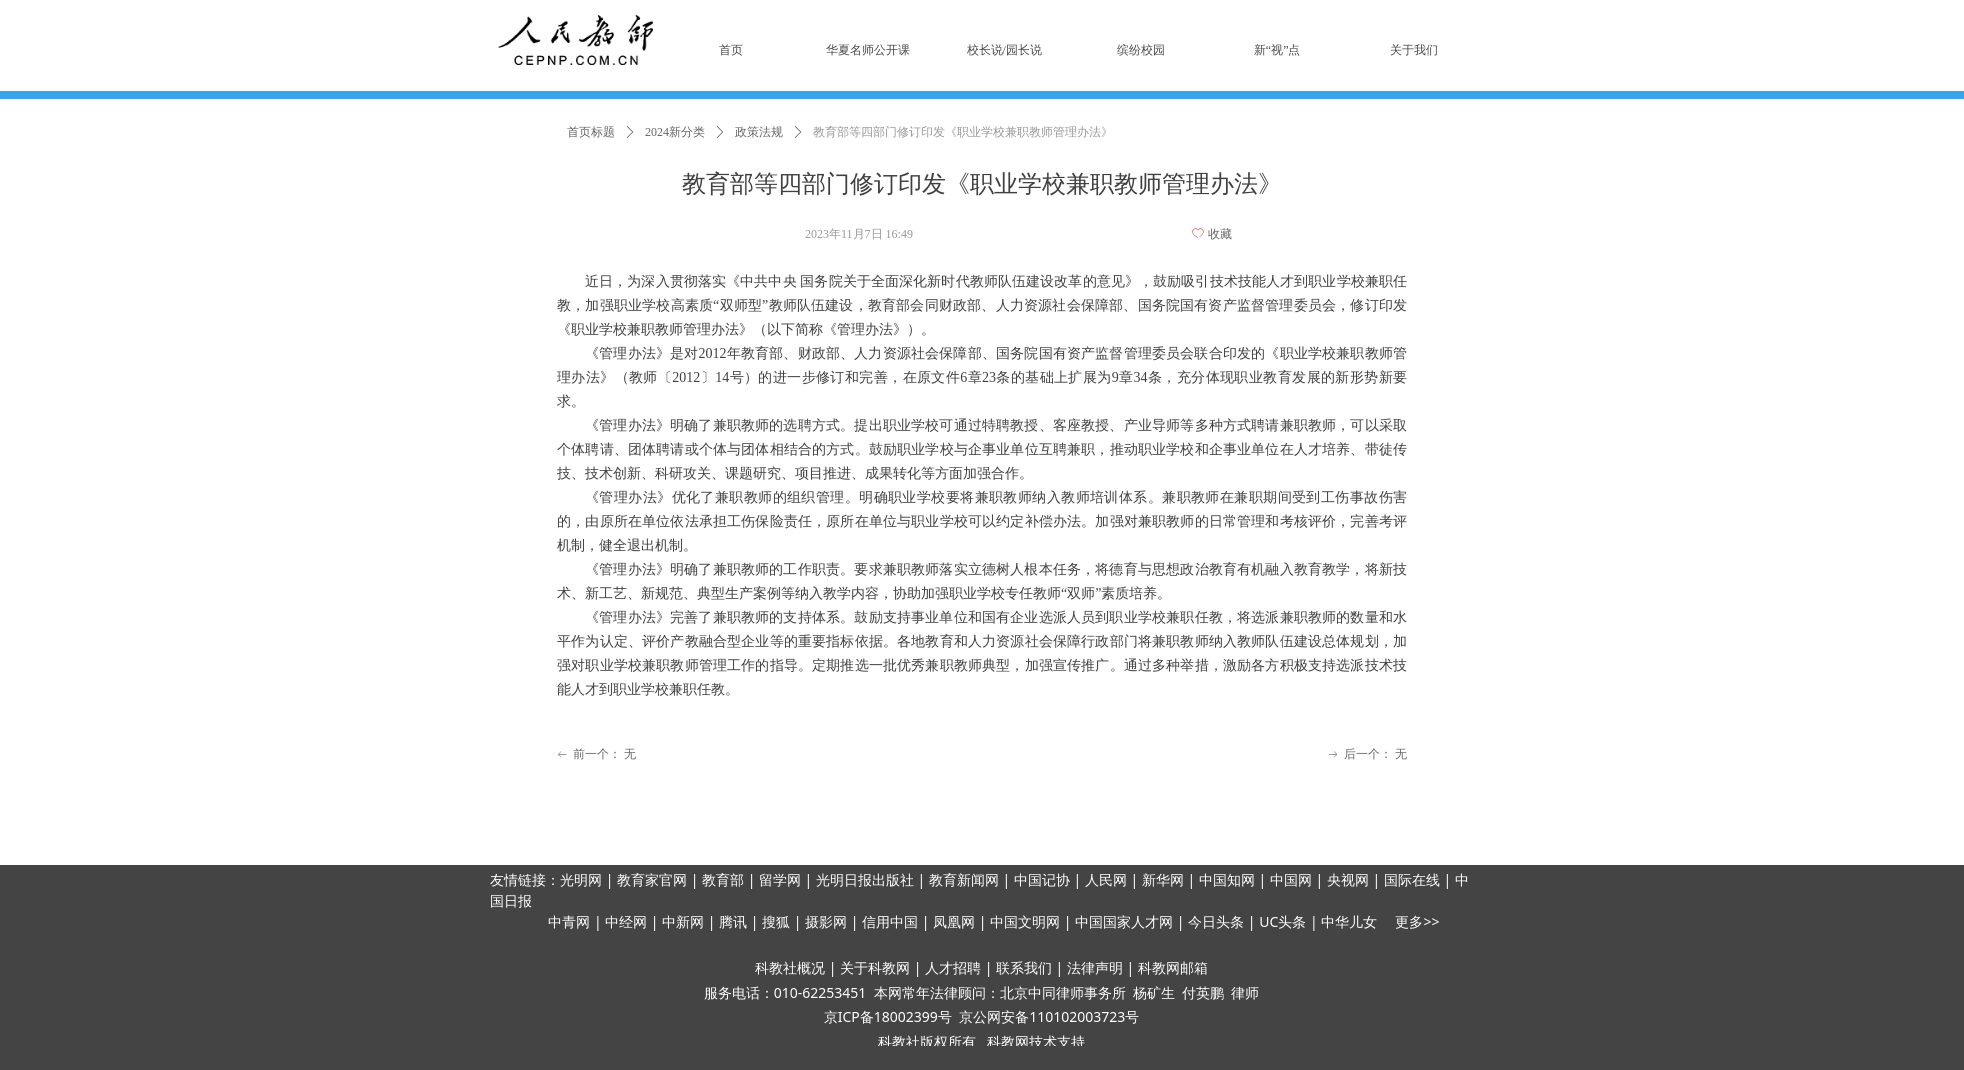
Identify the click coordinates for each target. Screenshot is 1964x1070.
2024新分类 (675, 132)
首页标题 (591, 132)
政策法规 (759, 132)
